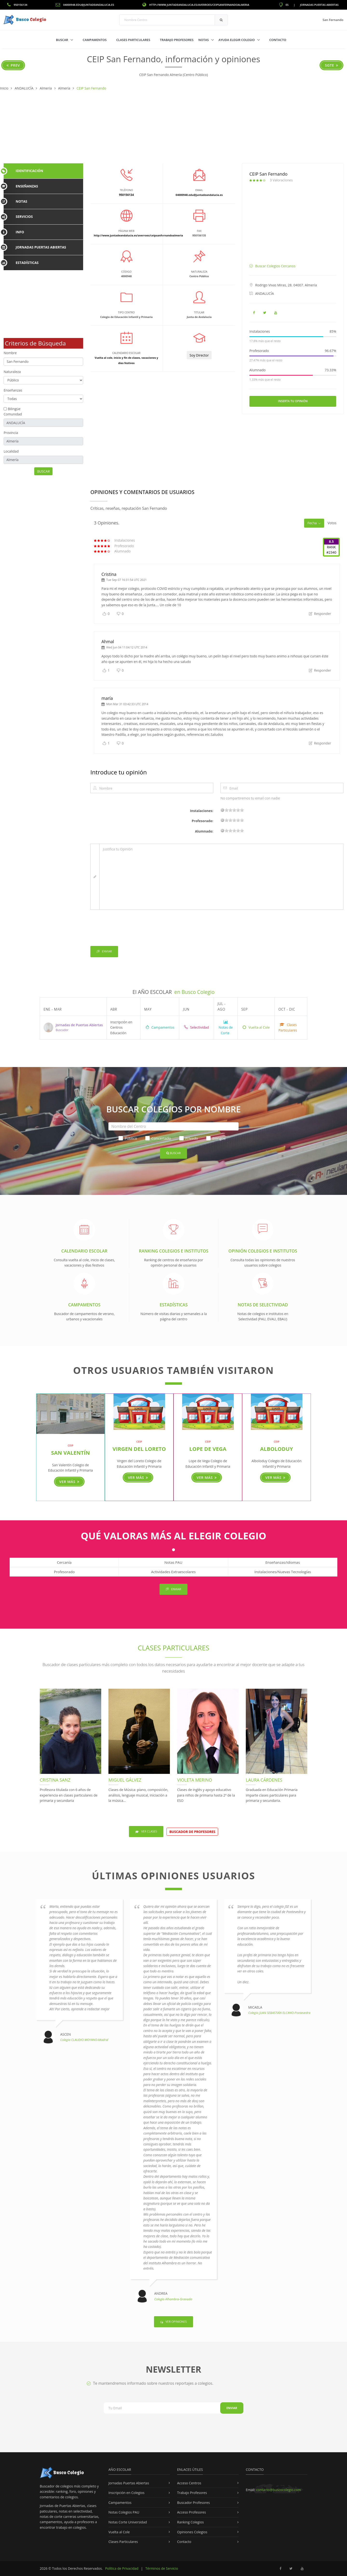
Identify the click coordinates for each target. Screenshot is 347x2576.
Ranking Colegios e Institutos (173, 1251)
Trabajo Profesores (177, 40)
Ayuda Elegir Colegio (237, 40)
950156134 (17, 5)
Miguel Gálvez (124, 1780)
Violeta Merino (194, 1780)
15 (238, 810)
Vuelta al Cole (256, 1027)
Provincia (11, 432)
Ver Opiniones (173, 2322)
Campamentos (95, 40)
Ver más (69, 1481)
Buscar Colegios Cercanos (275, 266)
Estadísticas (173, 1305)
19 (242, 810)
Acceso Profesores (191, 2512)
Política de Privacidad (121, 2568)
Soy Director (199, 355)
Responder (320, 613)
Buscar (62, 40)
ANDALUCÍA (264, 293)
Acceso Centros (189, 2483)
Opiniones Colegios (192, 2532)
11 (234, 810)
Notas (204, 40)
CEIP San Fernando (268, 174)
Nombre (10, 353)
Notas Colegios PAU (123, 2512)
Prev (13, 65)
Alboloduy (276, 1448)
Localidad (11, 451)
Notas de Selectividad (263, 1305)
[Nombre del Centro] (173, 1126)
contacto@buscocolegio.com (278, 2489)
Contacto (277, 40)
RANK (331, 547)
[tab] (43, 170)
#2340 (331, 552)
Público (128, 1138)
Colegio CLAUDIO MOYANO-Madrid (84, 2040)
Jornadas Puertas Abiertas (319, 5)
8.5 (331, 541)
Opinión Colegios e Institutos (262, 1251)
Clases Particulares (133, 40)
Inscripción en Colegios (126, 2492)
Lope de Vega (208, 1448)
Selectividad (196, 1027)
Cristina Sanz (55, 1780)
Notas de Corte (226, 1027)
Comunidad (13, 414)
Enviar (104, 951)
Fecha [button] (312, 523)
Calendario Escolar (84, 1251)
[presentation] (127, 928)
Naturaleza (12, 371)
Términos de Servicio (161, 2568)
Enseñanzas (13, 390)
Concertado (158, 1138)
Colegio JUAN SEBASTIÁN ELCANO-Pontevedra (279, 2013)
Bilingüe (14, 408)
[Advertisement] (173, 127)
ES (283, 5)
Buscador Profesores (193, 2502)
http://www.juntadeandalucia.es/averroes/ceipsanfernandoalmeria (195, 5)
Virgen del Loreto (139, 1448)
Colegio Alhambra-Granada (173, 2299)
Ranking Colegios (190, 2522)
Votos (331, 523)
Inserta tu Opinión (293, 401)
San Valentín (70, 1452)
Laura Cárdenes (264, 1780)
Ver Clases (146, 1831)
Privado (188, 1138)
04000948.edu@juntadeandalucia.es (85, 5)
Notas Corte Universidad (127, 2522)
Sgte (331, 65)
